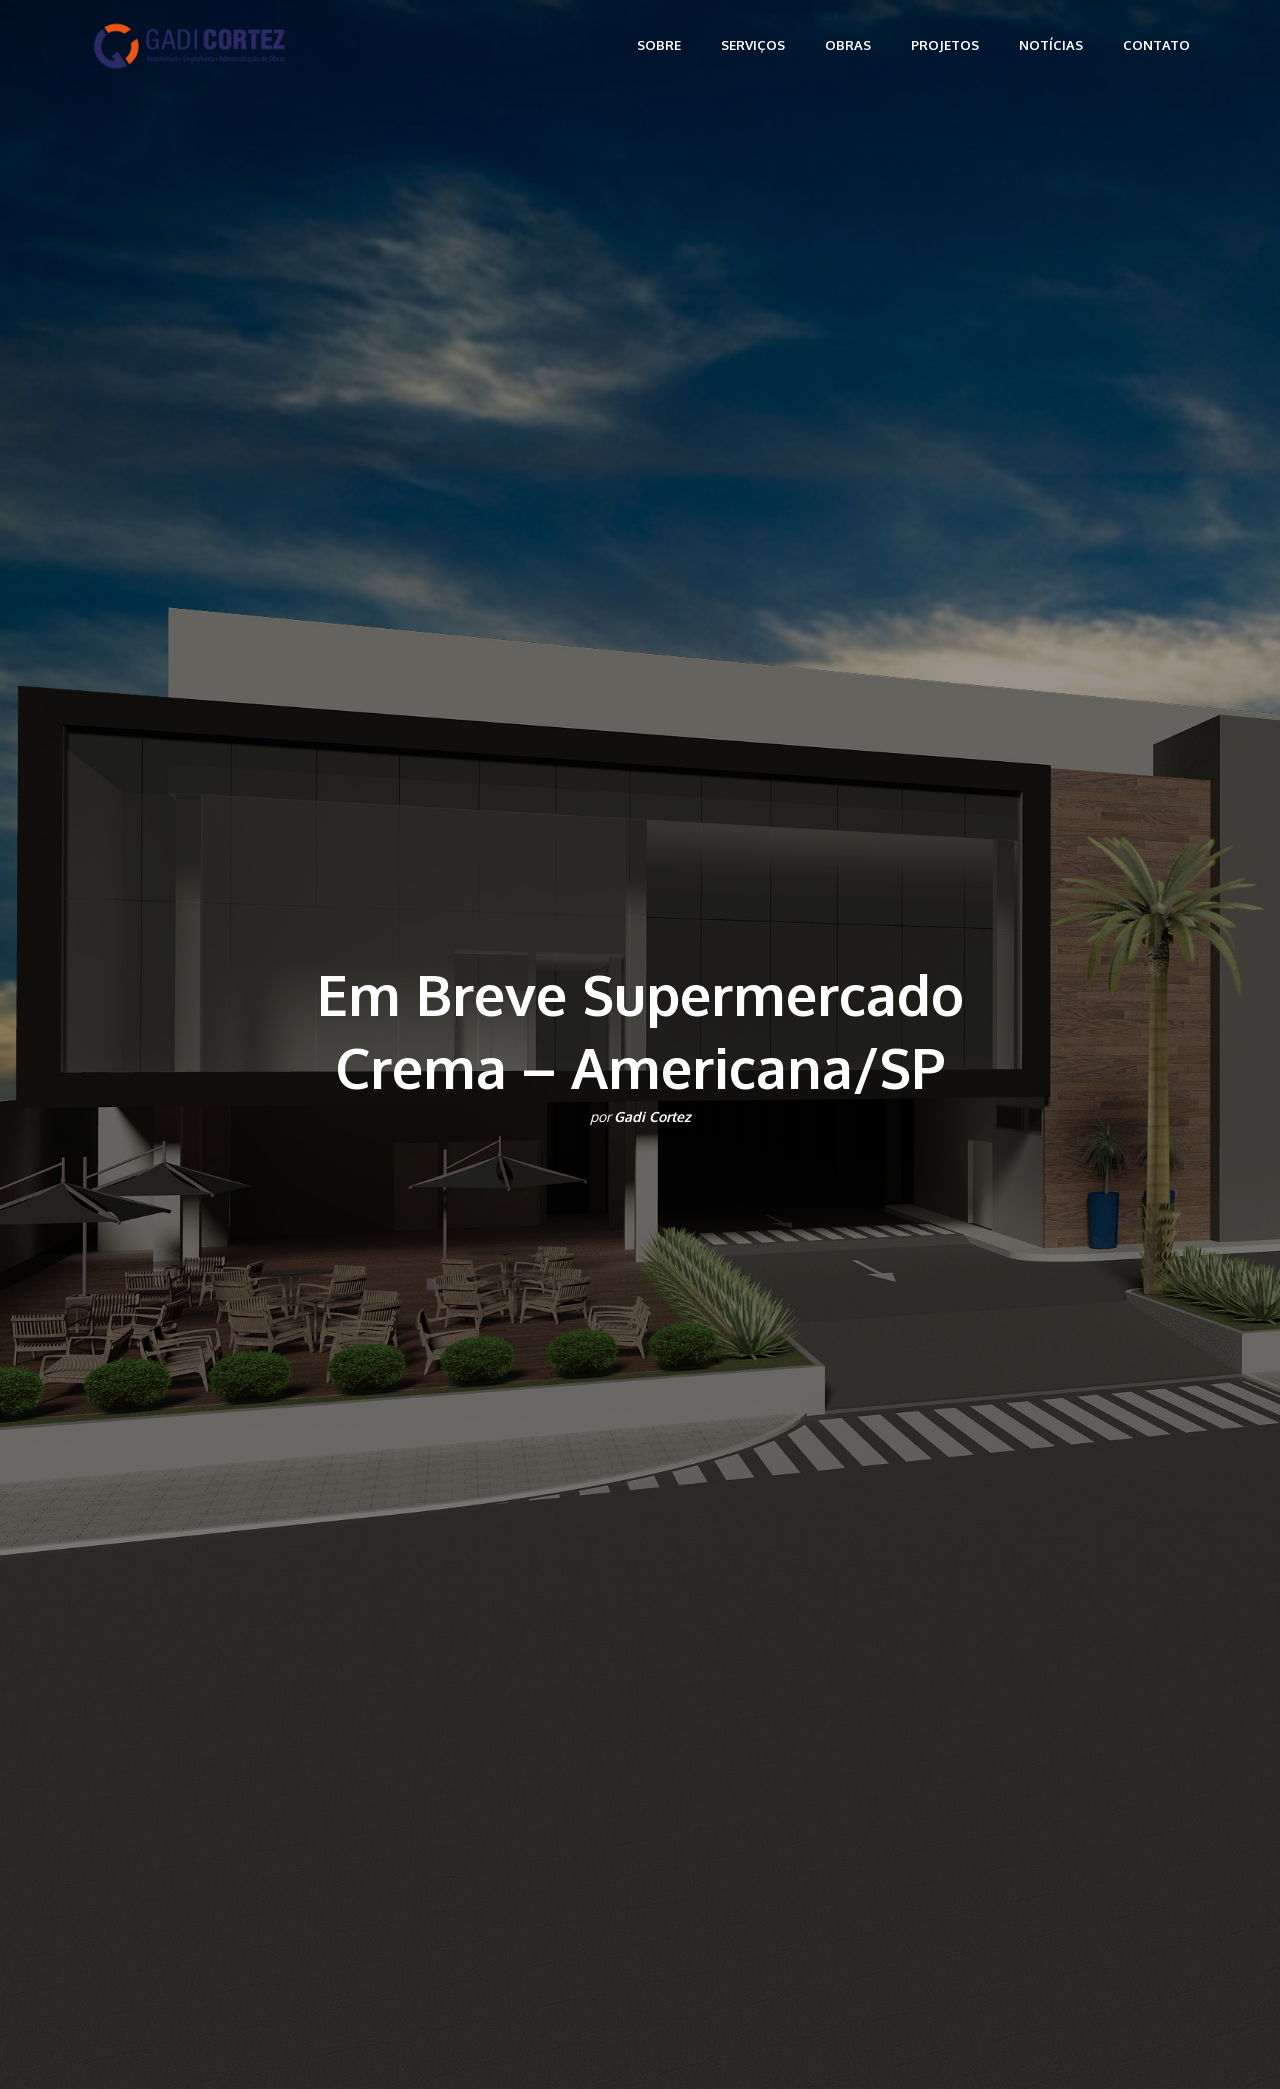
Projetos (945, 45)
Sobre (659, 45)
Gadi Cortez (652, 1116)
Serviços (753, 45)
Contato (1156, 45)
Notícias (1051, 45)
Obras (848, 45)
